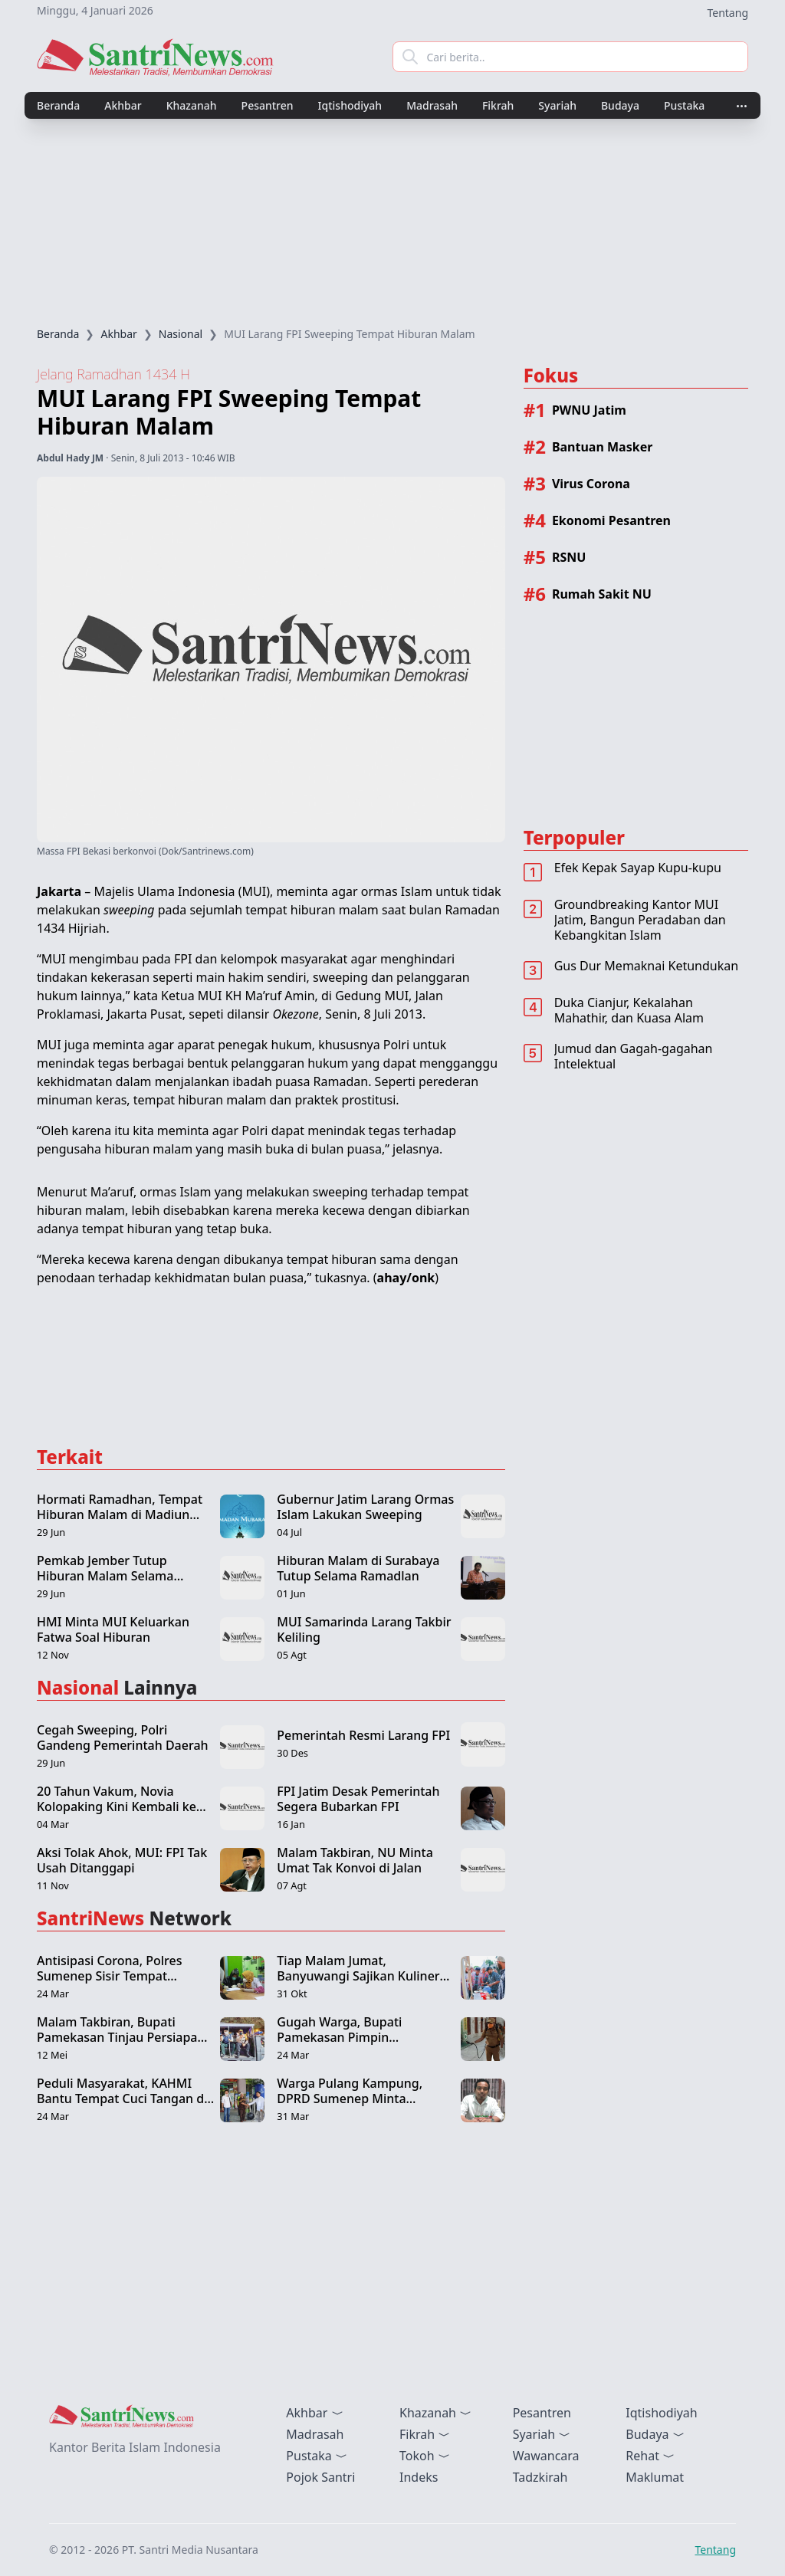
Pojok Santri (320, 2477)
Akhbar (122, 105)
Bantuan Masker (602, 446)
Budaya (620, 105)
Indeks (418, 2477)
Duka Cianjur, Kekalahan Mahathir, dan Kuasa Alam (629, 1010)
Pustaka (684, 105)
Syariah (557, 105)
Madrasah (432, 105)
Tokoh (424, 2455)
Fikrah (498, 105)
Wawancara (546, 2455)
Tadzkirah (540, 2477)
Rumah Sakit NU (602, 594)
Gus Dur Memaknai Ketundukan (646, 965)
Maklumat (655, 2477)
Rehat (650, 2455)
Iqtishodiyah (350, 105)
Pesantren (267, 105)
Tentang (727, 12)
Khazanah (191, 105)
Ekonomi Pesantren (611, 520)
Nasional (180, 334)
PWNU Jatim (589, 410)
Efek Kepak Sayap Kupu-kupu (637, 867)
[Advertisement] (392, 222)
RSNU (569, 557)
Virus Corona (591, 483)
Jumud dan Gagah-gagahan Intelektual (633, 1056)
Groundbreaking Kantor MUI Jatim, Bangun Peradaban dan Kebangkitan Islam (640, 919)
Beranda (58, 105)
